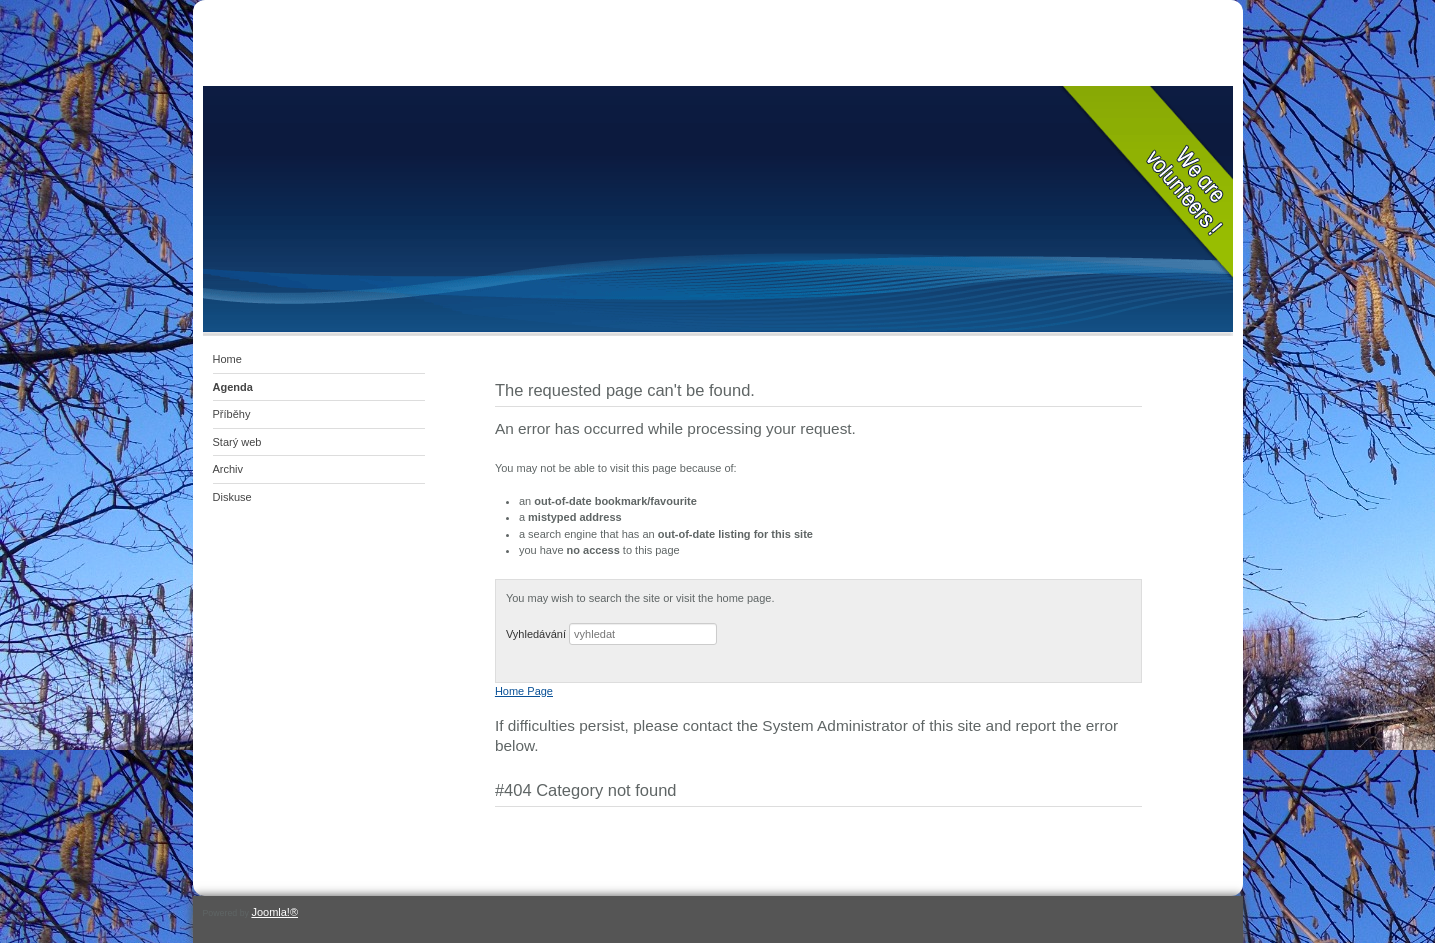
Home (227, 359)
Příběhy (232, 414)
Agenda (233, 387)
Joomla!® (274, 912)
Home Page (524, 691)
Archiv (228, 469)
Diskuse (232, 497)
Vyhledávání (536, 634)
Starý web (237, 442)
